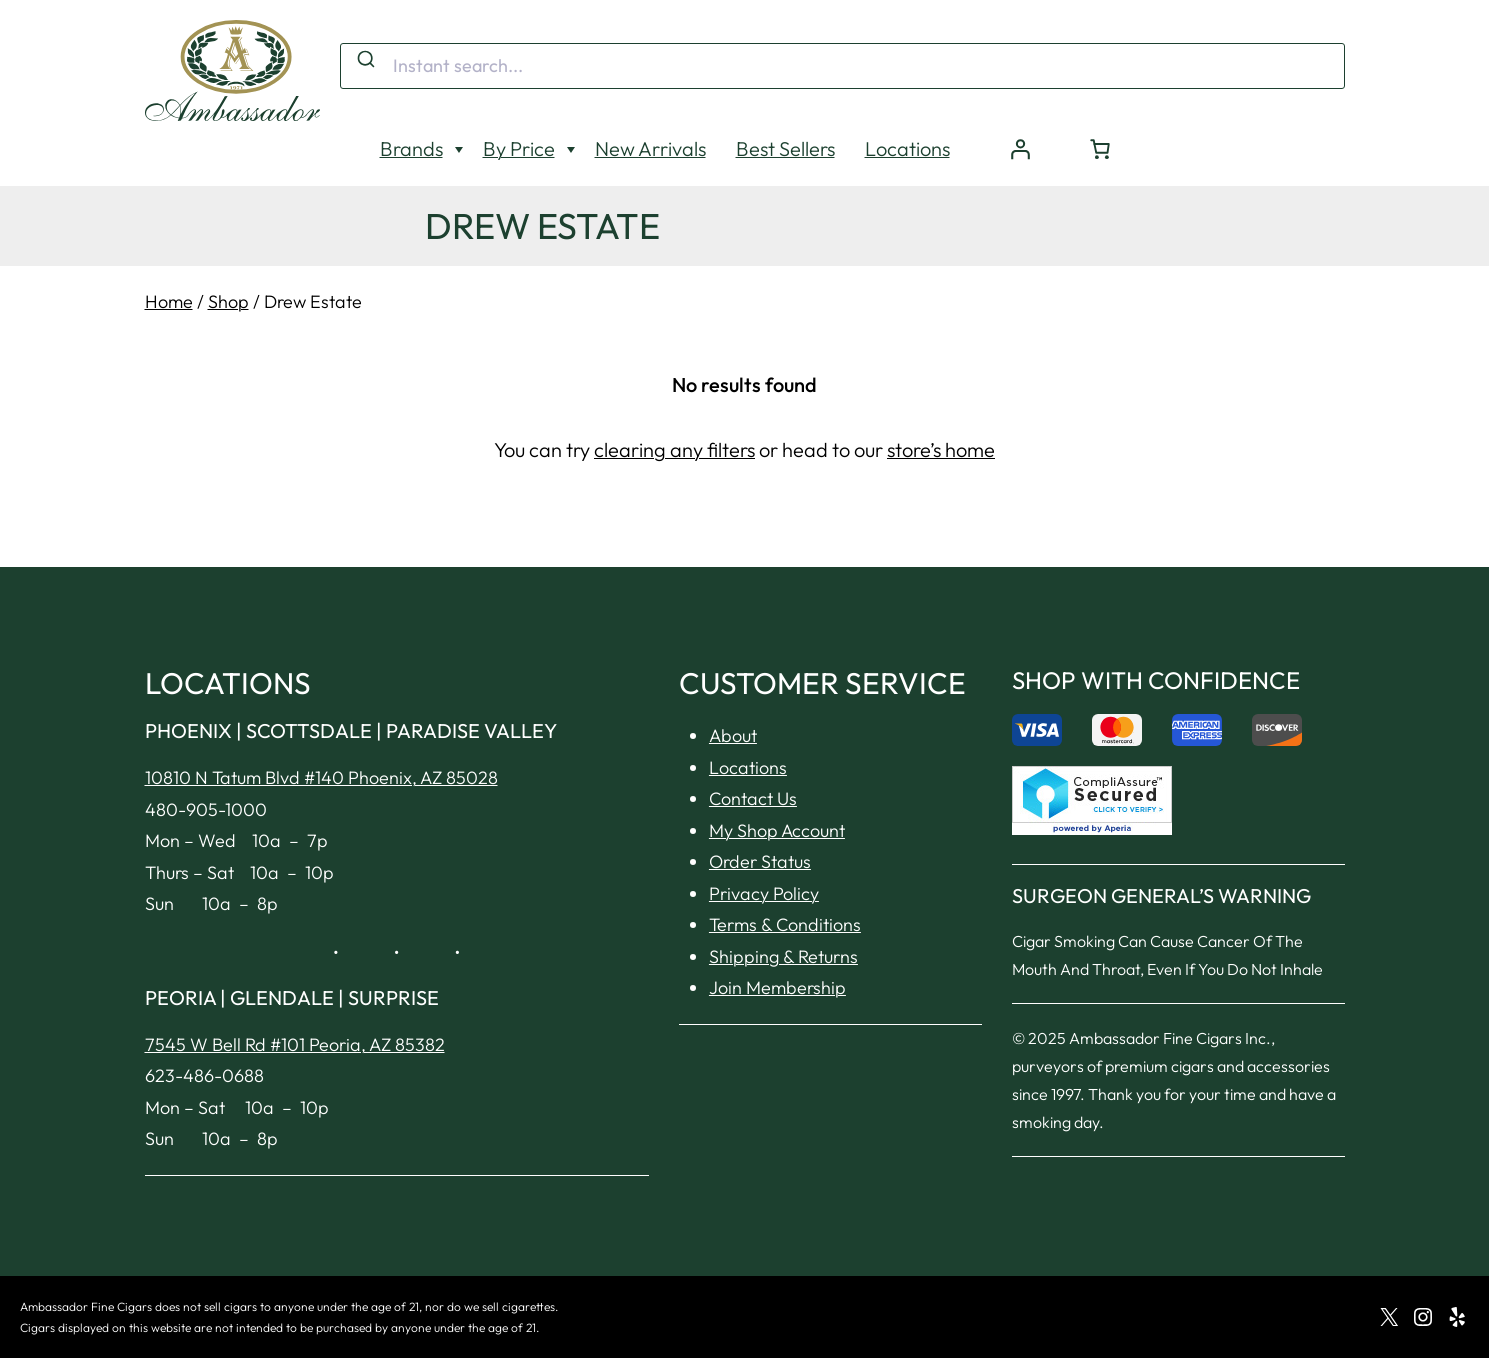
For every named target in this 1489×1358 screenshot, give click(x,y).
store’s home (941, 449)
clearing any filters (674, 449)
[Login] (1020, 149)
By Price (519, 148)
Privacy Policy (764, 893)
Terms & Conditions (785, 924)
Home (169, 301)
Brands (411, 148)
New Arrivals (650, 148)
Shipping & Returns (783, 956)
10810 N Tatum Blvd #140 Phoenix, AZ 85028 (321, 777)
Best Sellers (785, 148)
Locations (907, 148)
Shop (228, 301)
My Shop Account (777, 830)
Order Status (760, 861)
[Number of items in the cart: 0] (1100, 149)
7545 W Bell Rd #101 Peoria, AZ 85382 (295, 1044)
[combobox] (842, 66)
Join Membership (777, 987)
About (733, 735)
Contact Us (753, 798)
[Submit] (364, 60)
